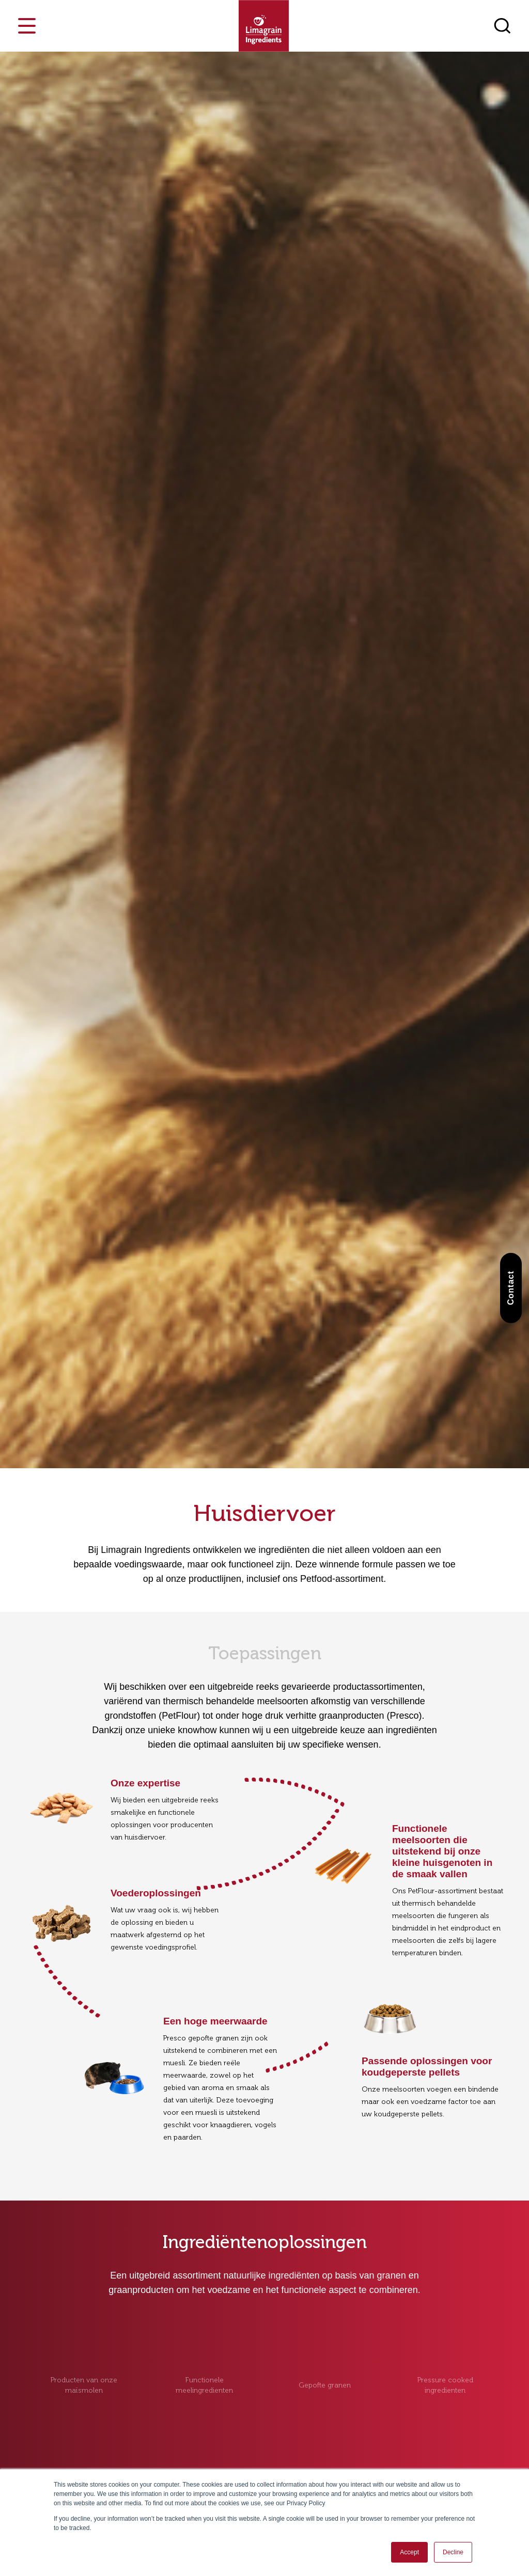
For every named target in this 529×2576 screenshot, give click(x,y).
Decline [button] (453, 2552)
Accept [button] (409, 2552)
